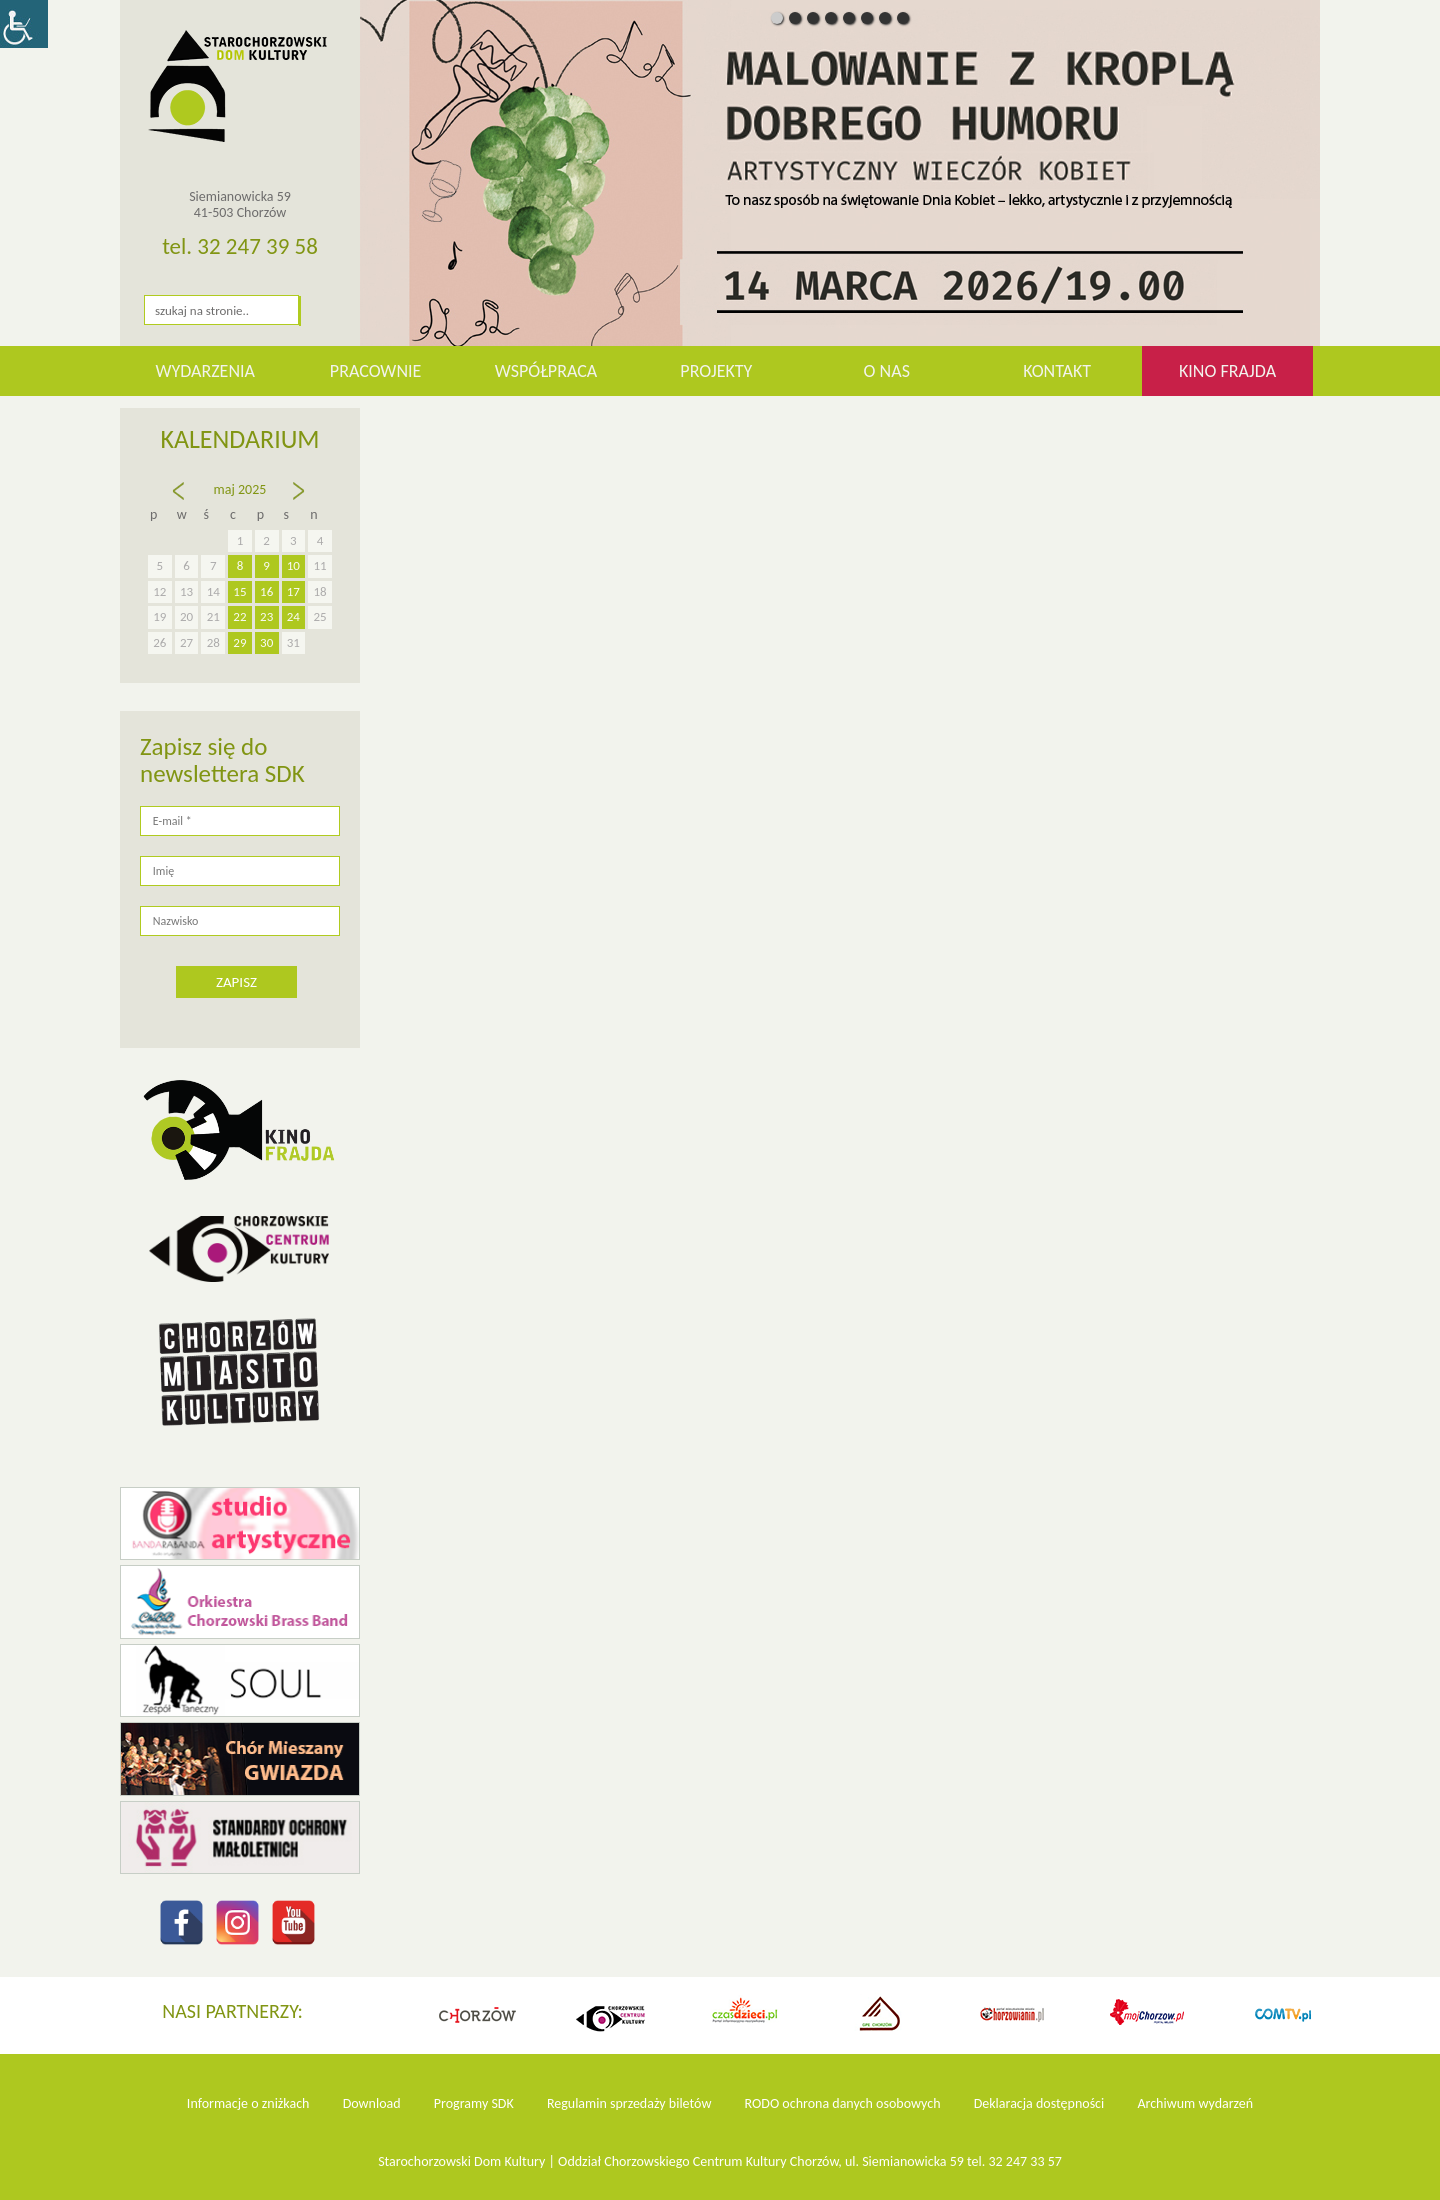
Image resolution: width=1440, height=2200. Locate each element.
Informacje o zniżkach (248, 2103)
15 (239, 591)
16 (266, 591)
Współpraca (546, 371)
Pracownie (375, 371)
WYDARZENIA (205, 371)
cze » (300, 500)
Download (372, 2103)
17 (293, 591)
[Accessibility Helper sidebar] (24, 24)
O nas (887, 371)
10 (293, 565)
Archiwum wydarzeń (1195, 2103)
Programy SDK (474, 2103)
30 (266, 642)
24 (293, 616)
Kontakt (1057, 371)
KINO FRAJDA (1227, 371)
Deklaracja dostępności (1039, 2103)
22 (239, 616)
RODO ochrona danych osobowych (843, 2103)
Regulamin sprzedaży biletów (629, 2103)
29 (239, 642)
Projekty (716, 371)
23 (266, 616)
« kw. (181, 500)
